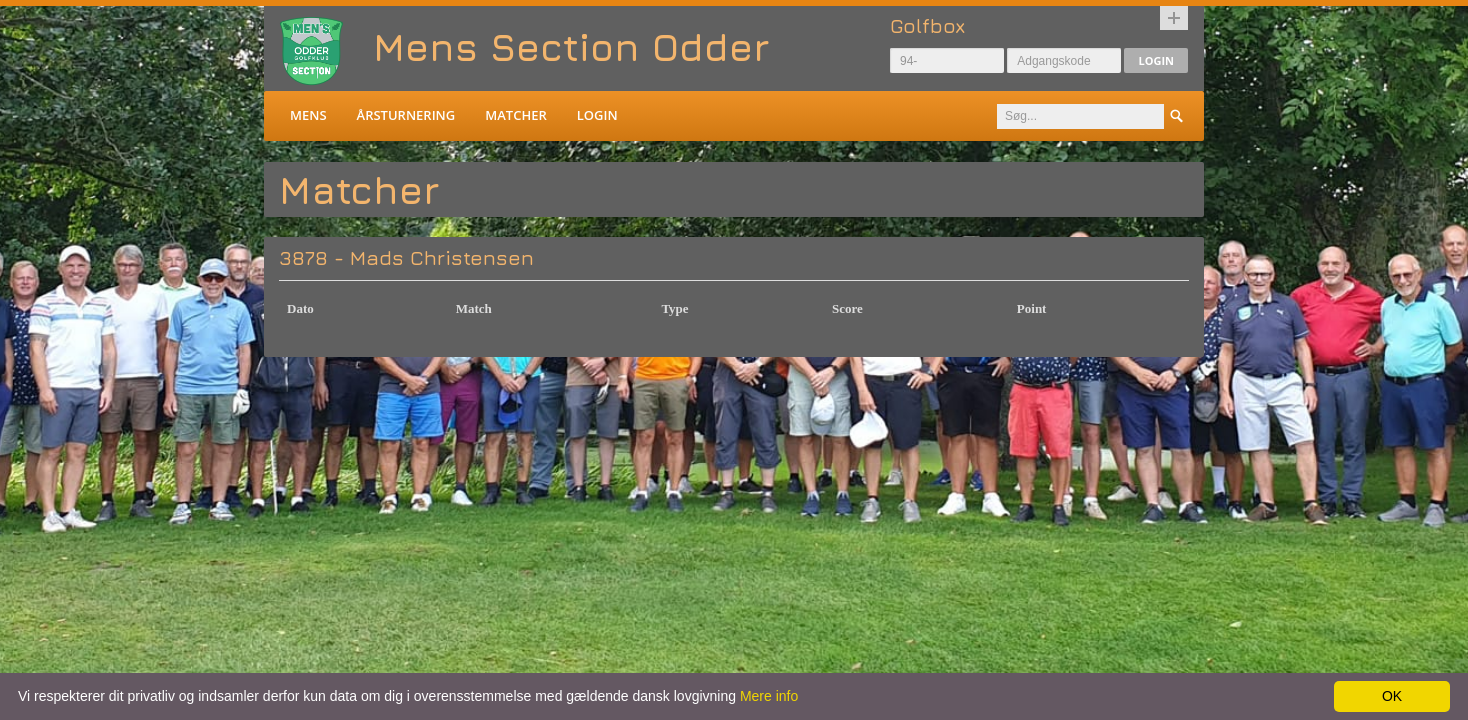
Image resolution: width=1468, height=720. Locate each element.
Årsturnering (406, 115)
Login (1156, 60)
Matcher (515, 115)
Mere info (769, 696)
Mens (308, 115)
